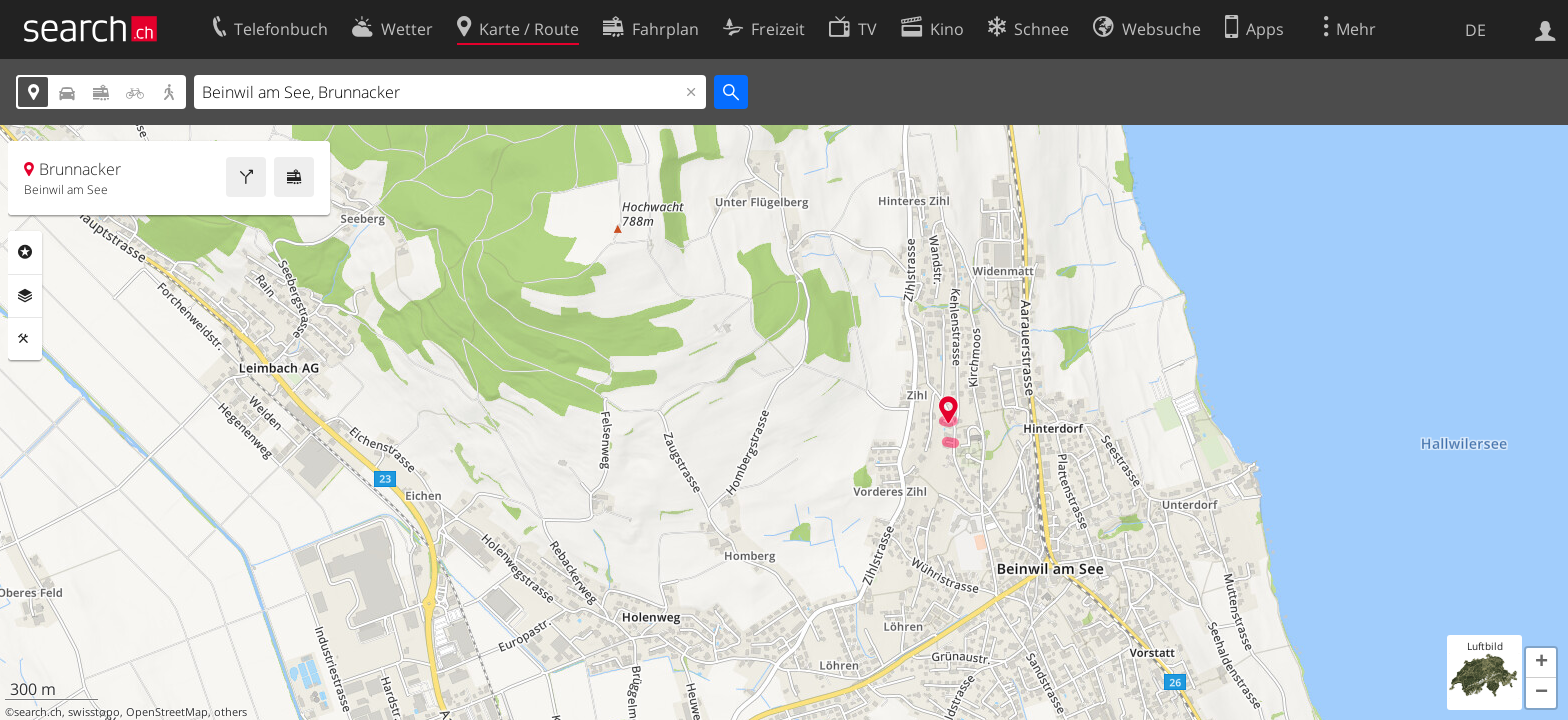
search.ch (38, 712)
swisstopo (94, 712)
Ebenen (25, 296)
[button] (1541, 663)
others (230, 712)
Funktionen (25, 339)
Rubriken (25, 252)
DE (1475, 30)
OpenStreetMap (167, 712)
